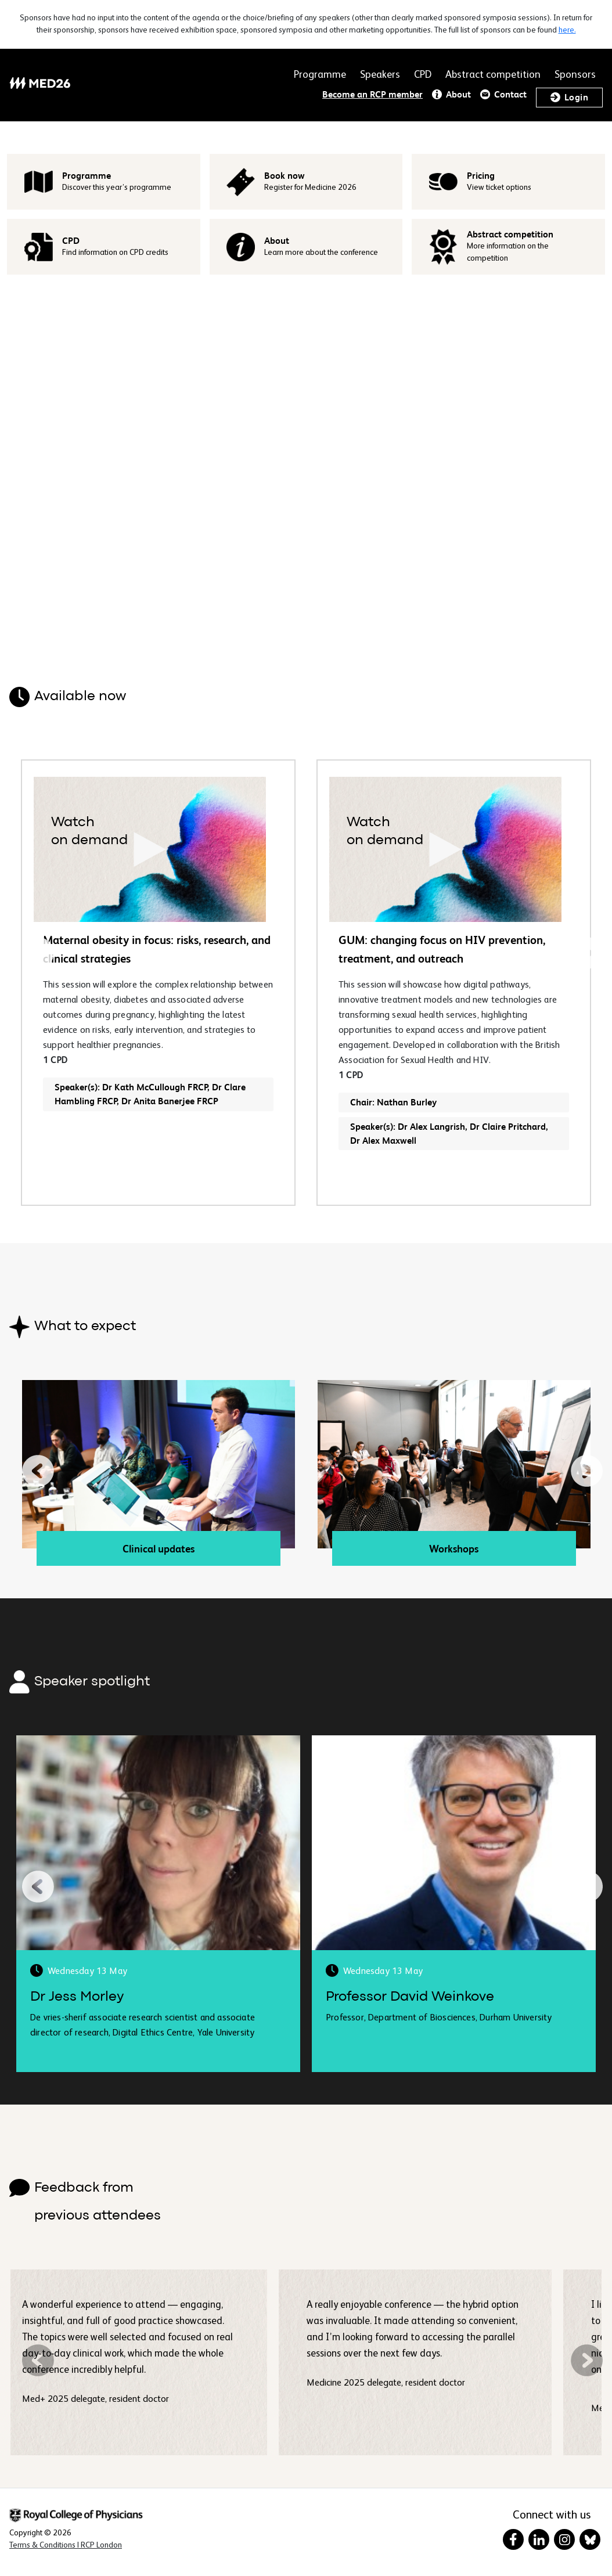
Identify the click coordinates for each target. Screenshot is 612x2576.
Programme (320, 75)
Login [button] (576, 97)
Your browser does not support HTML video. (306, 460)
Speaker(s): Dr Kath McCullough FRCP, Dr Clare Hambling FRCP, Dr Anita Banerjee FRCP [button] (150, 1094)
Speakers (380, 75)
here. (567, 30)
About (458, 94)
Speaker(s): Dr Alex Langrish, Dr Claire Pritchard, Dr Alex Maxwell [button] (449, 1133)
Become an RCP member (372, 94)
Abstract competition (493, 75)
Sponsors (575, 75)
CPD (422, 75)
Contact (510, 94)
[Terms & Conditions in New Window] (65, 2545)
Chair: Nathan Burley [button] (393, 1102)
